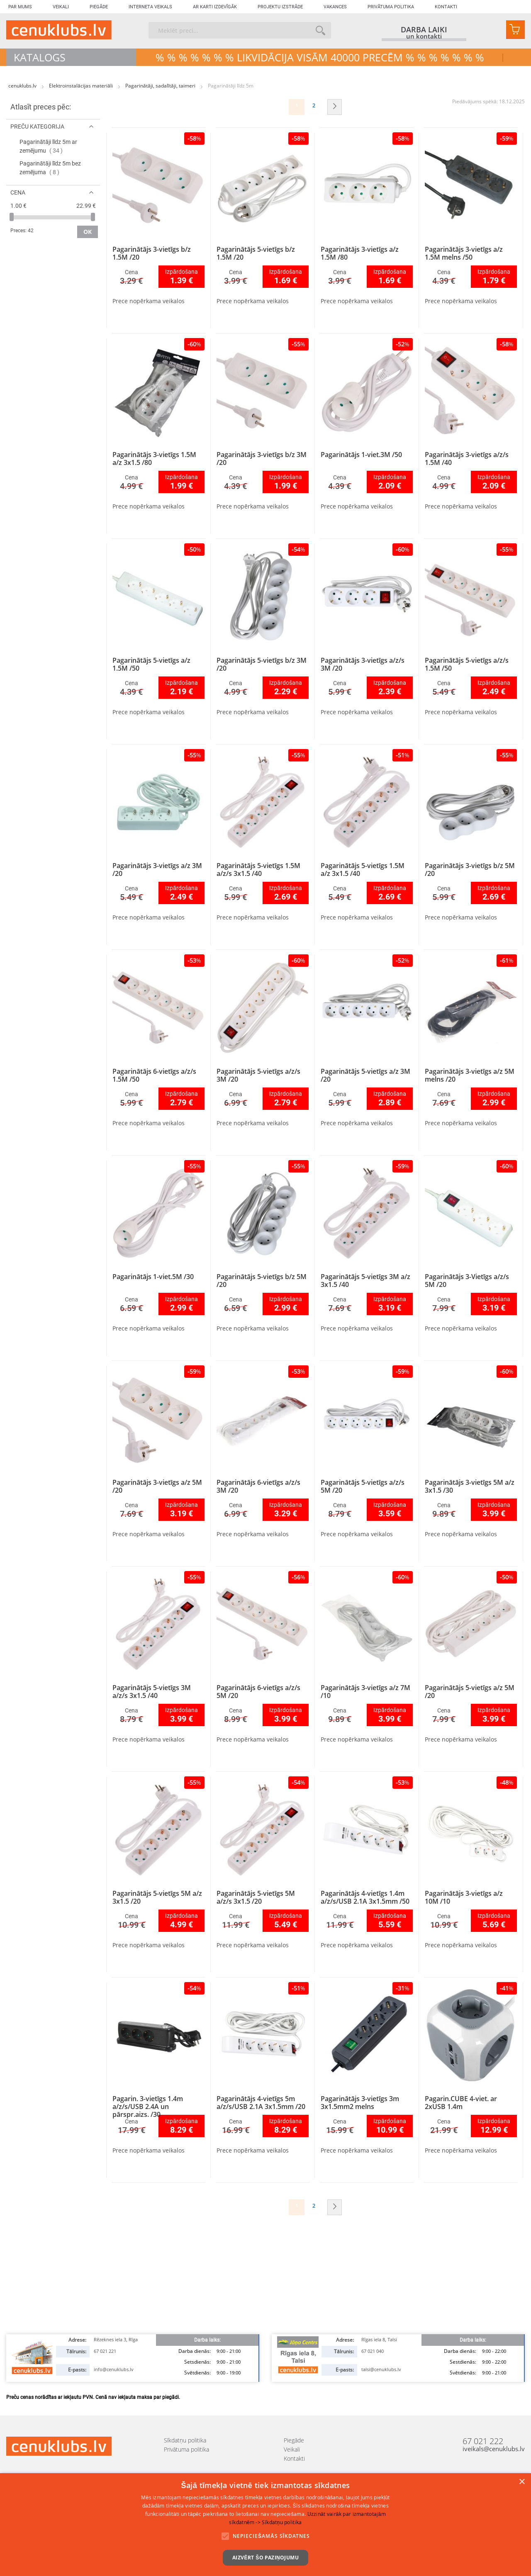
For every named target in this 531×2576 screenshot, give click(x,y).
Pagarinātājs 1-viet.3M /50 (361, 454)
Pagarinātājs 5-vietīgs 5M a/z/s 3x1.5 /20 (256, 1897)
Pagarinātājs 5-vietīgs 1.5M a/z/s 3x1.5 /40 (258, 869)
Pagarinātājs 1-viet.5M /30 (153, 1276)
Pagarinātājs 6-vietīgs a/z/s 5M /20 (258, 1691)
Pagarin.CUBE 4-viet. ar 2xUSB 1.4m (461, 2102)
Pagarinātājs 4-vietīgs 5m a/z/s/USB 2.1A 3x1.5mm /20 (261, 2102)
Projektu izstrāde (280, 7)
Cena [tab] (17, 192)
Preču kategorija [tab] (37, 126)
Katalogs (40, 57)
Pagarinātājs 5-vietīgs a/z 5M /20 (469, 1691)
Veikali (61, 7)
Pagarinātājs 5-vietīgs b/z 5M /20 (262, 1280)
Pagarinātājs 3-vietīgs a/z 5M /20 (157, 1486)
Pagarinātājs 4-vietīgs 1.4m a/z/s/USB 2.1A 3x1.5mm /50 (365, 1897)
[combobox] (240, 30)
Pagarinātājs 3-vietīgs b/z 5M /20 (470, 869)
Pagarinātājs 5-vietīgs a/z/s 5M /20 (362, 1486)
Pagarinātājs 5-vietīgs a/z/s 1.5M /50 (467, 664)
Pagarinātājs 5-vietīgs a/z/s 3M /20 (258, 1075)
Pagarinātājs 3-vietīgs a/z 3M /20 (157, 869)
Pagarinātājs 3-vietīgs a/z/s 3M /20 (362, 664)
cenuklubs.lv (23, 85)
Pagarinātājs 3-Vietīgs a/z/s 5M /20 (467, 1280)
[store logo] (59, 29)
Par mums (20, 7)
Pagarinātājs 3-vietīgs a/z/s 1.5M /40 (467, 458)
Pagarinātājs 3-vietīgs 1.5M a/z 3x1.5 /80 (154, 458)
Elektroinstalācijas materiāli (81, 85)
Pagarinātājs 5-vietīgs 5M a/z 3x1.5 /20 (157, 1897)
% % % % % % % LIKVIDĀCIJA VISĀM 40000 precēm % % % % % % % (320, 57)
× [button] (522, 2482)
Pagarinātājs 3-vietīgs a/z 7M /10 (365, 1691)
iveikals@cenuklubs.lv (494, 2449)
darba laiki (424, 29)
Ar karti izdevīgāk (215, 7)
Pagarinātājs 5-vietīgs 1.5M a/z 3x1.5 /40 (362, 869)
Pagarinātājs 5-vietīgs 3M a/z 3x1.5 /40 (365, 1280)
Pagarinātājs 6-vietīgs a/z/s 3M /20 (258, 1486)
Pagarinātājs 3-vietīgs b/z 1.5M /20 (151, 253)
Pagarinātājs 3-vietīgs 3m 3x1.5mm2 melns (360, 2102)
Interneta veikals (150, 7)
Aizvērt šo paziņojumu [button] (265, 2557)
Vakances (335, 7)
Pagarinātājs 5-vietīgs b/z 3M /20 (262, 664)
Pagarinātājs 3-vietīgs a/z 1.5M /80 (360, 253)
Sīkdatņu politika (185, 2440)
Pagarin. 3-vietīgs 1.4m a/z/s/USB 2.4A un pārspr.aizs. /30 (147, 2106)
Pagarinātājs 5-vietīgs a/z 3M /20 (365, 1075)
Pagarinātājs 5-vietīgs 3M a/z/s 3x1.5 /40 (151, 1691)
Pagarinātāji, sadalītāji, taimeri (161, 85)
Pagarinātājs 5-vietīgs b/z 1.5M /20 (256, 253)
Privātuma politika (391, 7)
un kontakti (424, 36)
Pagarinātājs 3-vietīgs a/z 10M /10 (464, 1897)
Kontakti (446, 7)
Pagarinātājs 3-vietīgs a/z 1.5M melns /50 (464, 253)
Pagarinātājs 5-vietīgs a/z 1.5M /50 (151, 664)
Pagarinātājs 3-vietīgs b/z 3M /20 (262, 458)
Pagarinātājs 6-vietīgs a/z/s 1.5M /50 (154, 1075)
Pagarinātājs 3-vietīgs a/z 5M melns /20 (469, 1075)
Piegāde (99, 7)
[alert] (265, 2524)
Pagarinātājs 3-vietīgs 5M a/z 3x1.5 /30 (469, 1486)
